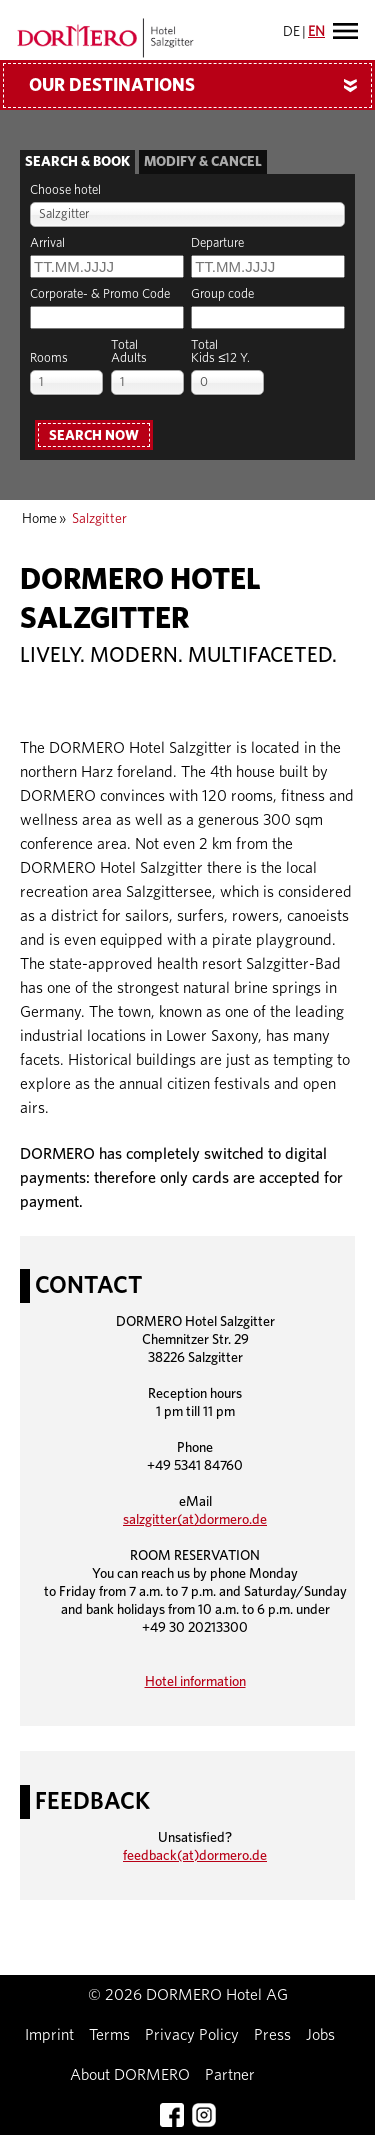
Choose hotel (65, 190)
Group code (222, 294)
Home (39, 519)
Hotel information (195, 1682)
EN (316, 32)
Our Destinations (200, 86)
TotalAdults (129, 352)
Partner (230, 2075)
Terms (109, 2035)
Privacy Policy (192, 2035)
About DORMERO (130, 2075)
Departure (217, 243)
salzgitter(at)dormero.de (195, 1520)
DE (291, 32)
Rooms (49, 358)
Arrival (47, 243)
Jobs (320, 2035)
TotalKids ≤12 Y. (220, 352)
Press (272, 2035)
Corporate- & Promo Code (100, 294)
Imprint (49, 2035)
